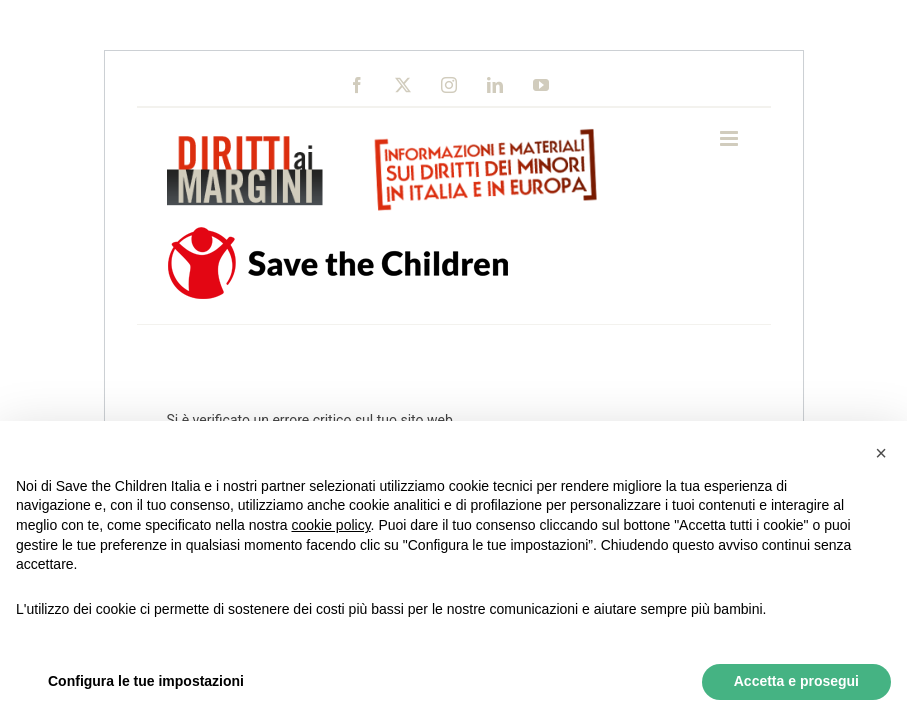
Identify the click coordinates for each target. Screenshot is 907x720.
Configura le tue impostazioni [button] (146, 681)
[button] (881, 453)
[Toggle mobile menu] (730, 138)
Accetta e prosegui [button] (796, 681)
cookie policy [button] (330, 525)
